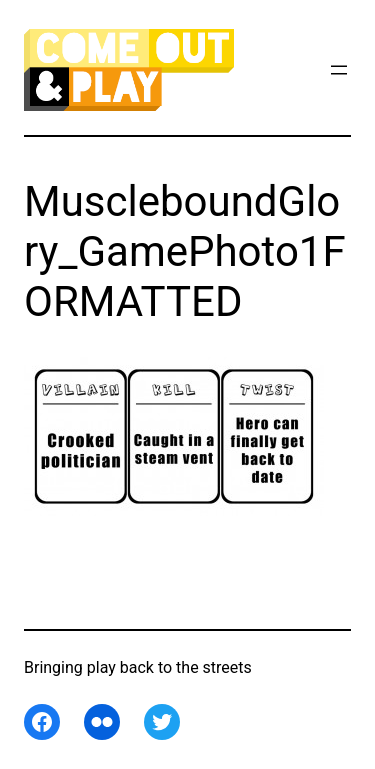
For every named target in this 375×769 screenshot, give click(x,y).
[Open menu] (339, 70)
